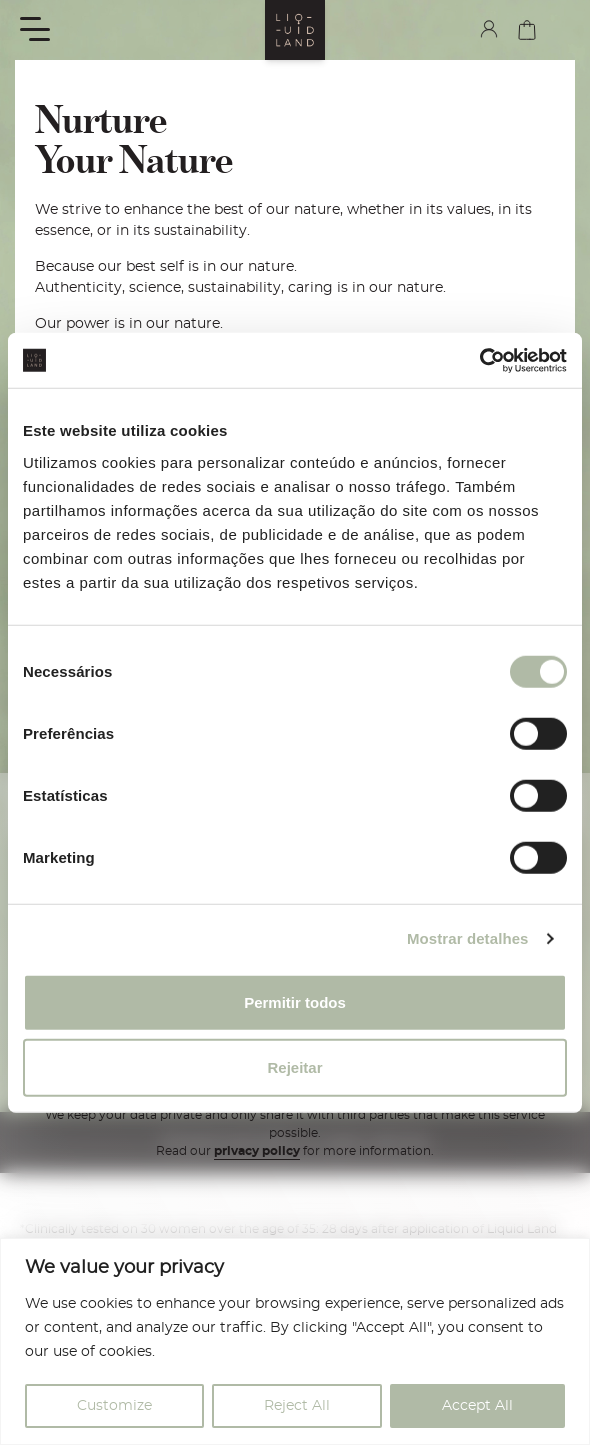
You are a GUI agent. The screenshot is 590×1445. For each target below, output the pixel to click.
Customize (114, 1406)
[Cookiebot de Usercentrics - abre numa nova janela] (479, 360)
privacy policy (257, 1151)
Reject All (297, 1406)
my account (489, 29)
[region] (295, 1341)
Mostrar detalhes (468, 938)
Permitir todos (295, 1001)
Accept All (477, 1406)
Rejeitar (294, 1067)
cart (527, 30)
